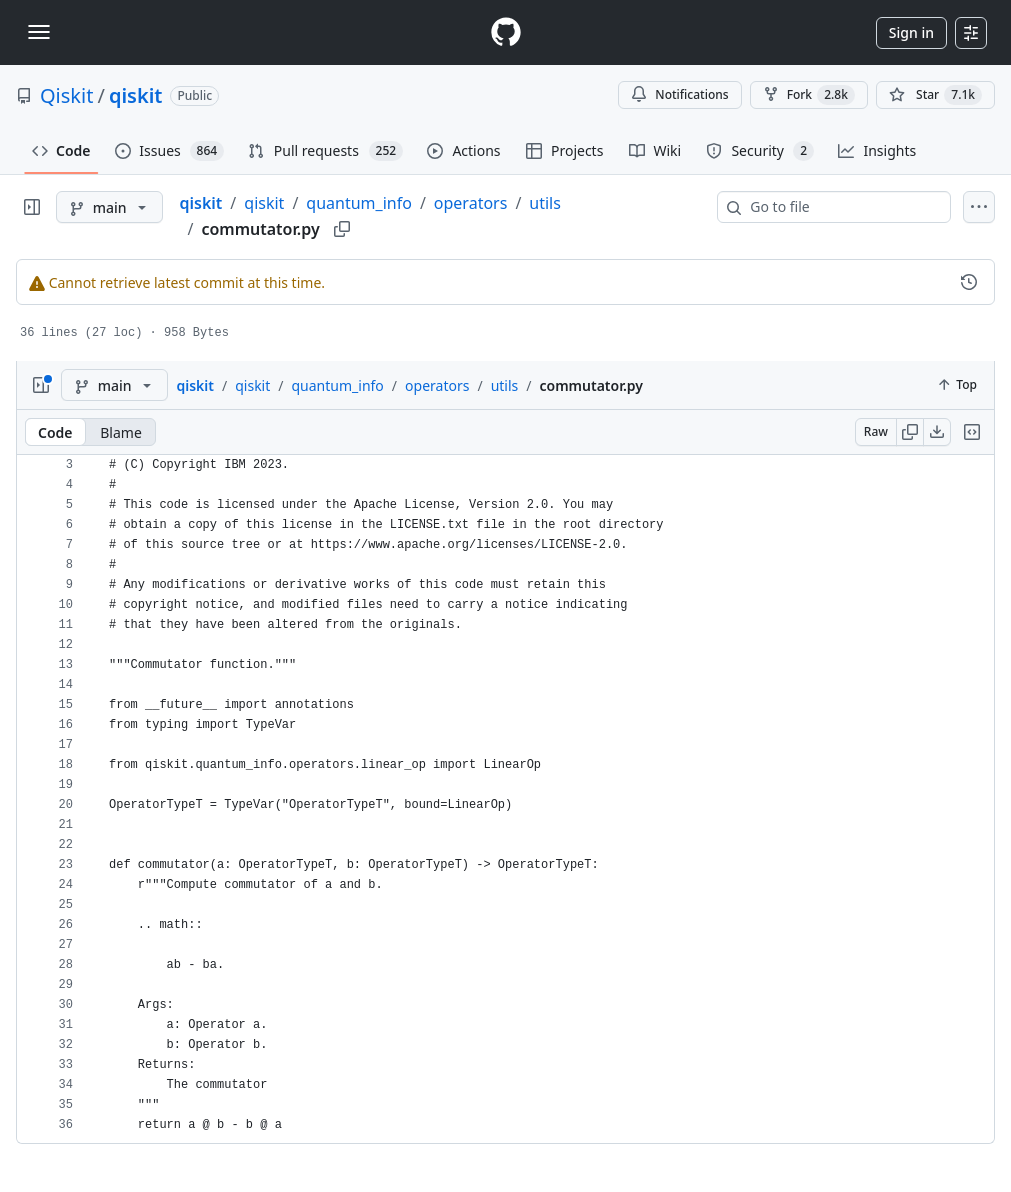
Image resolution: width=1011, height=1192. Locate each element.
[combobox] (842, 207)
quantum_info (359, 203)
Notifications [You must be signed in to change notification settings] (679, 94)
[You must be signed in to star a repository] (935, 95)
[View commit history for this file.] (969, 282)
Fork (809, 95)
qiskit (136, 95)
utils (545, 203)
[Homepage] (506, 32)
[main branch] (109, 207)
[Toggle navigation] (39, 32)
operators (471, 203)
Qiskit (66, 95)
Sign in (911, 32)
